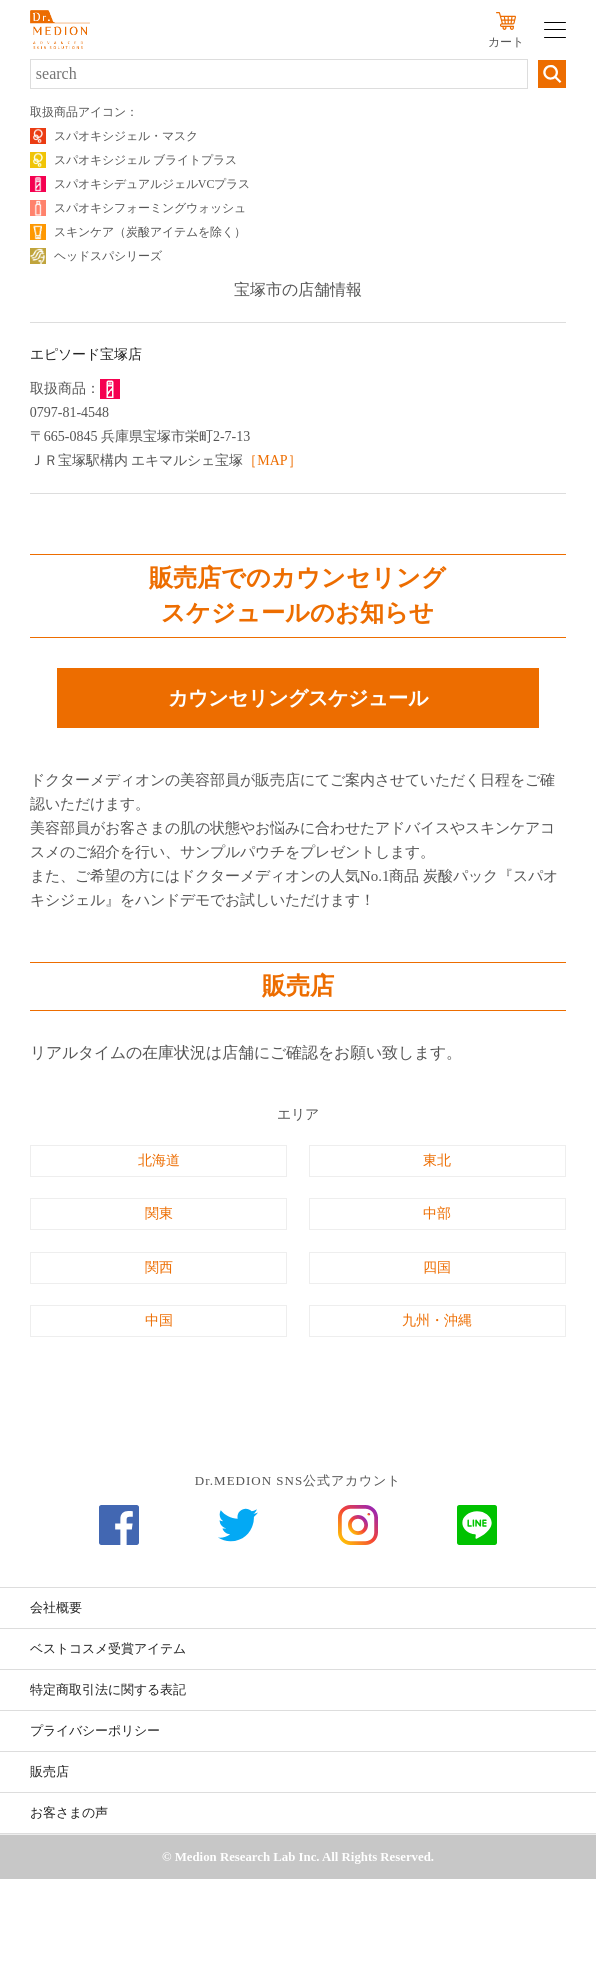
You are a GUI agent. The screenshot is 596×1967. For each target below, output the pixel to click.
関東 (159, 1213)
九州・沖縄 (437, 1320)
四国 (437, 1267)
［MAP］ (272, 460)
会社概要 (56, 1607)
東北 (437, 1160)
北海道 (159, 1160)
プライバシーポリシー (95, 1730)
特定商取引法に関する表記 (108, 1689)
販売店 (49, 1771)
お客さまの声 (69, 1812)
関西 (159, 1267)
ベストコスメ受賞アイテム (108, 1648)
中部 (437, 1213)
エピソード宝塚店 (86, 354)
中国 (159, 1320)
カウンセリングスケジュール (298, 698)
